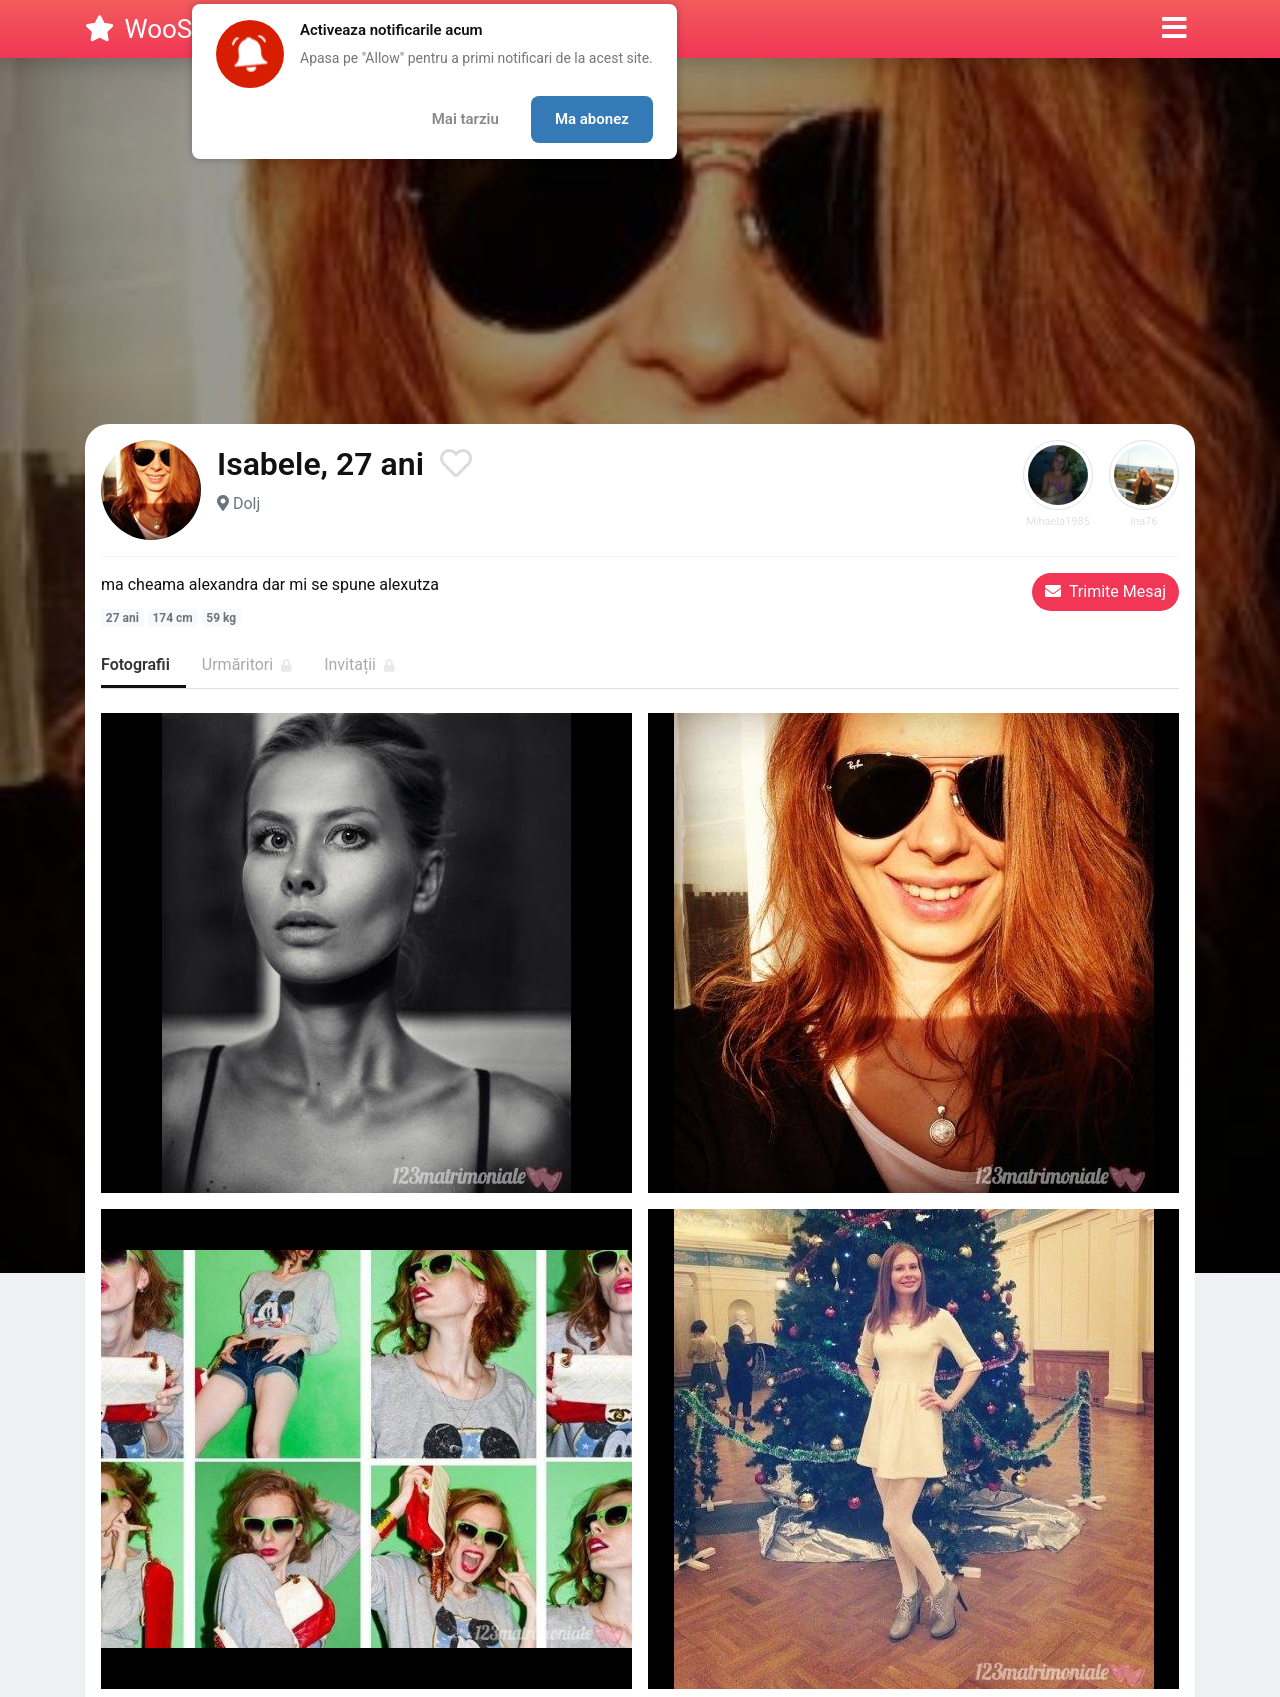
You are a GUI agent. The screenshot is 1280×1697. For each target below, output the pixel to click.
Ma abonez (592, 119)
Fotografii (135, 664)
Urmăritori (247, 664)
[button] (1174, 29)
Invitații (359, 664)
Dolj (246, 503)
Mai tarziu (465, 119)
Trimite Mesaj (1105, 591)
